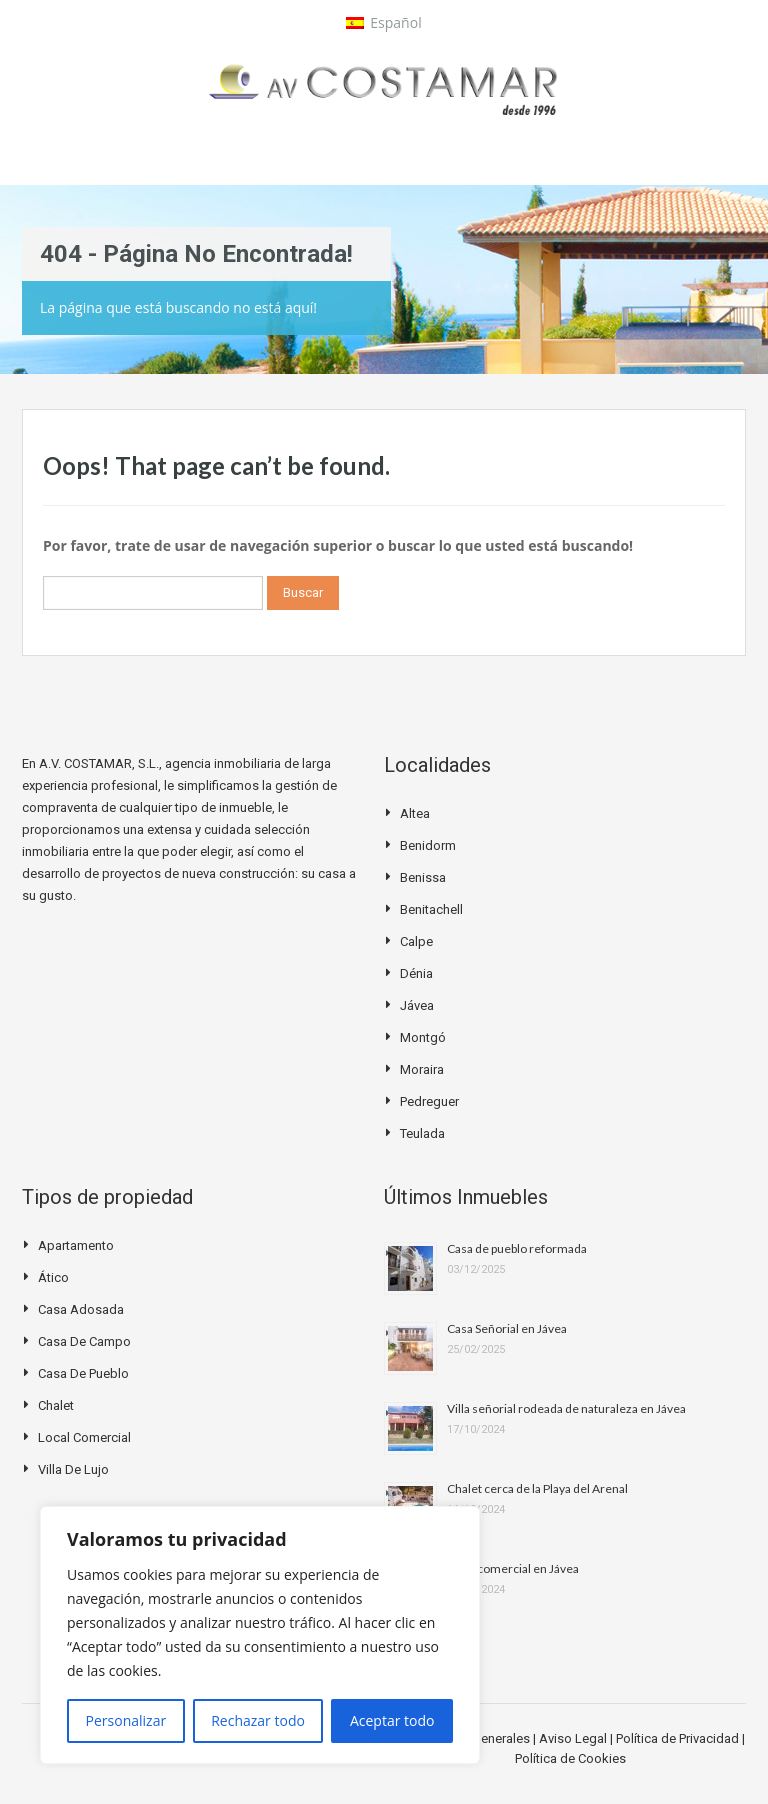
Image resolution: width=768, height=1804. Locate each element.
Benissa (423, 877)
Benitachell (431, 909)
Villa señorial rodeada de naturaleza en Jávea (566, 1408)
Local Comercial (84, 1437)
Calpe (416, 941)
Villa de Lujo (73, 1469)
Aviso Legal (574, 1738)
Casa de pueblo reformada (517, 1248)
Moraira (422, 1069)
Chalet (56, 1405)
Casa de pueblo (83, 1373)
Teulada (422, 1133)
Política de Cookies (570, 1758)
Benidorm (428, 845)
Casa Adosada (81, 1309)
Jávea (417, 1005)
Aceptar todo (392, 1720)
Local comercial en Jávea (513, 1568)
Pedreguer (429, 1101)
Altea (415, 813)
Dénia (416, 973)
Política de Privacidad (679, 1738)
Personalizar (126, 1720)
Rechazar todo (258, 1720)
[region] (260, 1635)
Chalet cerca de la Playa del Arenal (537, 1488)
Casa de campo (84, 1341)
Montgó (423, 1037)
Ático (53, 1277)
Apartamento (76, 1245)
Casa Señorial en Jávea (507, 1328)
